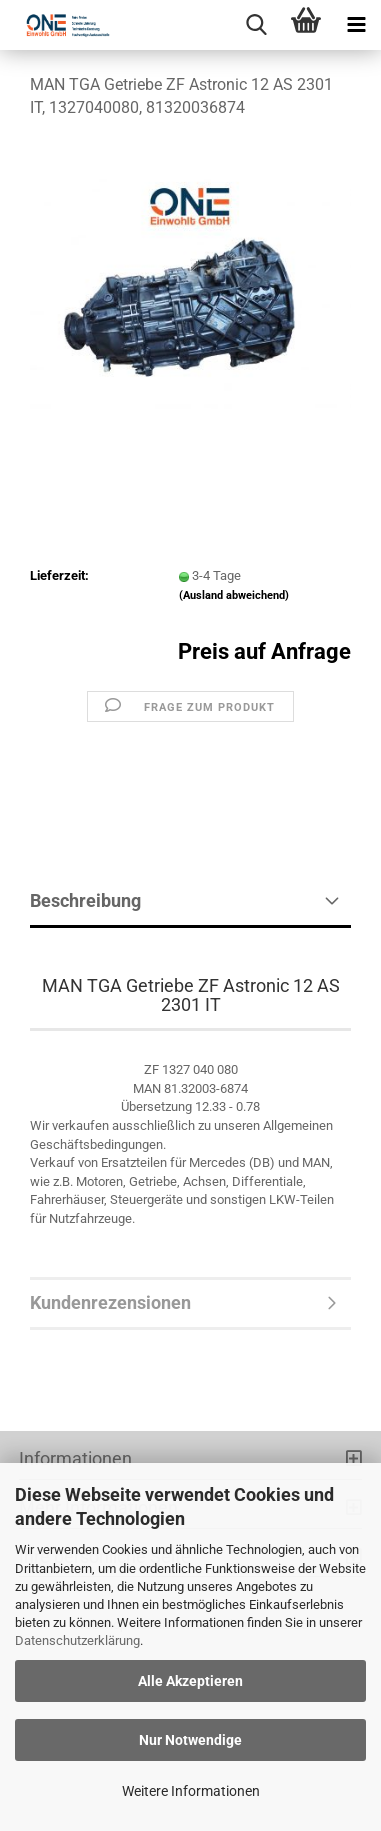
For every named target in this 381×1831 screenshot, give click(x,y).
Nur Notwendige (190, 1740)
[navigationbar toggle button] (356, 25)
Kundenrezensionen (110, 1302)
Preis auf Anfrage (264, 651)
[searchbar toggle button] (256, 25)
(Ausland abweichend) (234, 595)
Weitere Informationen (191, 1791)
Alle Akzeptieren (190, 1681)
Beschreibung (85, 900)
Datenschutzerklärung (77, 1640)
